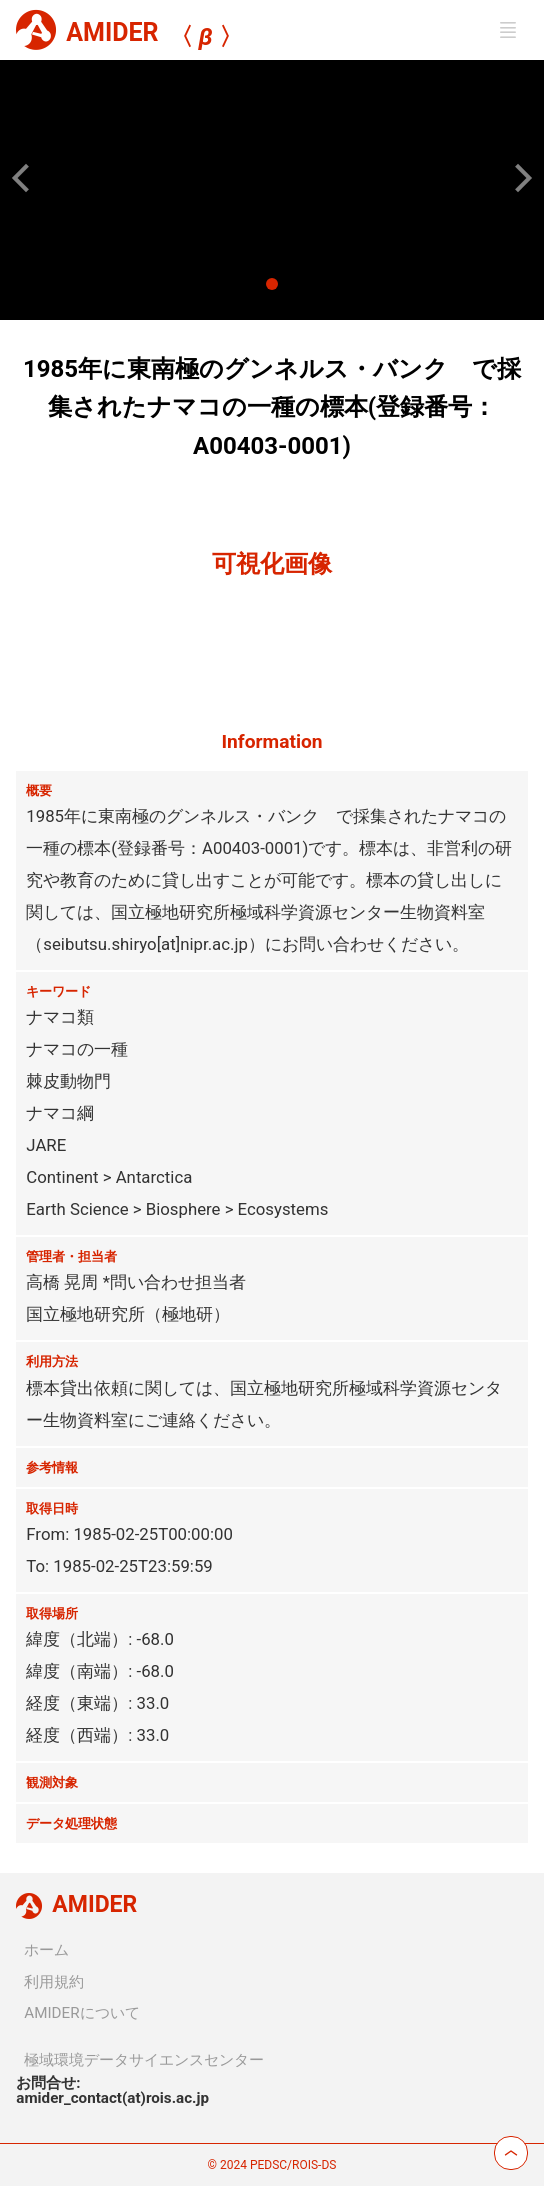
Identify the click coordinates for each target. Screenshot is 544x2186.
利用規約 (54, 1982)
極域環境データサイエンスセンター (144, 2060)
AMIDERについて (81, 2013)
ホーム (46, 1950)
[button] (26, 178)
